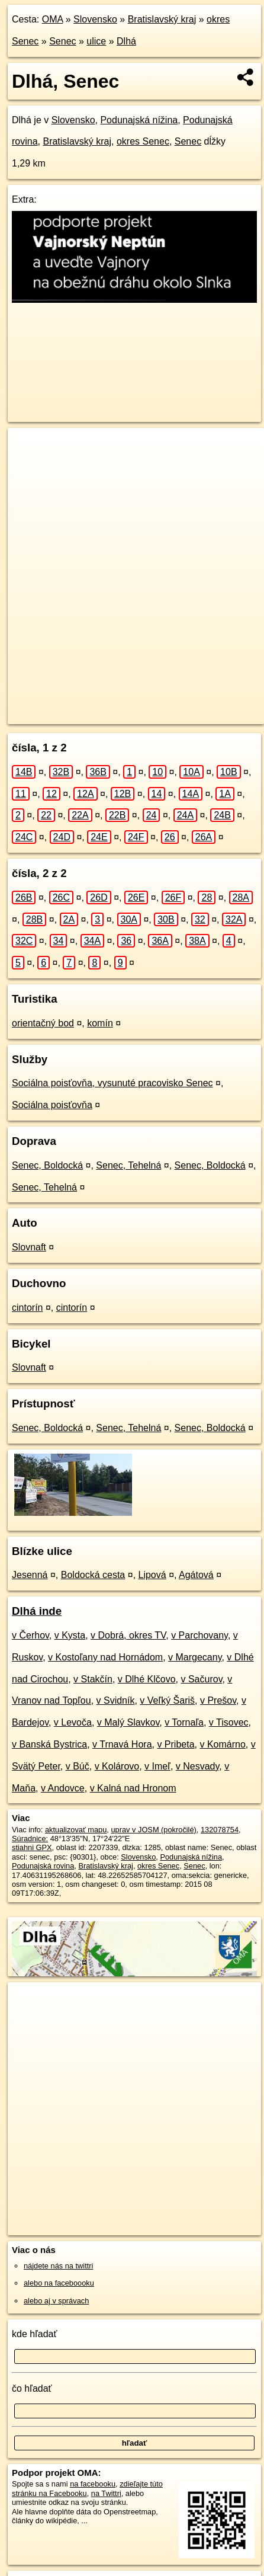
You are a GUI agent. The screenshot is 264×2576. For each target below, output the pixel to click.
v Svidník (115, 1700)
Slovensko (95, 19)
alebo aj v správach (56, 2300)
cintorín (27, 1308)
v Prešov (218, 1700)
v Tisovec (229, 1722)
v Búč (77, 1766)
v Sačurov (201, 1679)
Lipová (152, 1575)
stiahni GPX (32, 1847)
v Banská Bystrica (49, 1744)
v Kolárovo (117, 1766)
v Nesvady (198, 1766)
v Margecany (194, 1657)
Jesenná (30, 1575)
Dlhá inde (37, 1611)
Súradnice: (30, 1838)
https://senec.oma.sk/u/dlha (54, 714)
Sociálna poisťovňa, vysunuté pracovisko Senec (112, 1083)
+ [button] (28, 448)
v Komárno (222, 1744)
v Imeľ (157, 1766)
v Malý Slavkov (128, 1722)
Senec (62, 41)
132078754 (220, 1829)
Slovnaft (29, 1247)
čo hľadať (32, 2388)
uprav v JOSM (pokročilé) (153, 1829)
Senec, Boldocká (47, 1165)
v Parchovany (199, 1635)
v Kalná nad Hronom (133, 1788)
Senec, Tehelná (128, 1165)
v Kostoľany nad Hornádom (105, 1657)
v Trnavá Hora (122, 1744)
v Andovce (63, 1788)
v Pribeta (175, 1744)
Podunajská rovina (43, 1865)
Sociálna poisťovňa (52, 1105)
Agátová (196, 1575)
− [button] (28, 466)
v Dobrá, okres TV (128, 1635)
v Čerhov (30, 1635)
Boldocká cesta (93, 1575)
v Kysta (69, 1635)
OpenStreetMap (95, 705)
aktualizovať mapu (76, 1829)
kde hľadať (34, 2334)
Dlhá (126, 41)
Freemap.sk (156, 705)
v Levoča (73, 1722)
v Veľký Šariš (167, 1700)
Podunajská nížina (139, 120)
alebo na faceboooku (59, 2283)
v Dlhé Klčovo (147, 1679)
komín (100, 1023)
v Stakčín (92, 1679)
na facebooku (92, 2483)
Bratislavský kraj (162, 19)
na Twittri (106, 2493)
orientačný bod (43, 1023)
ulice (96, 41)
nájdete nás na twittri (58, 2265)
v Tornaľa (184, 1722)
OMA (52, 19)
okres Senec (143, 141)
